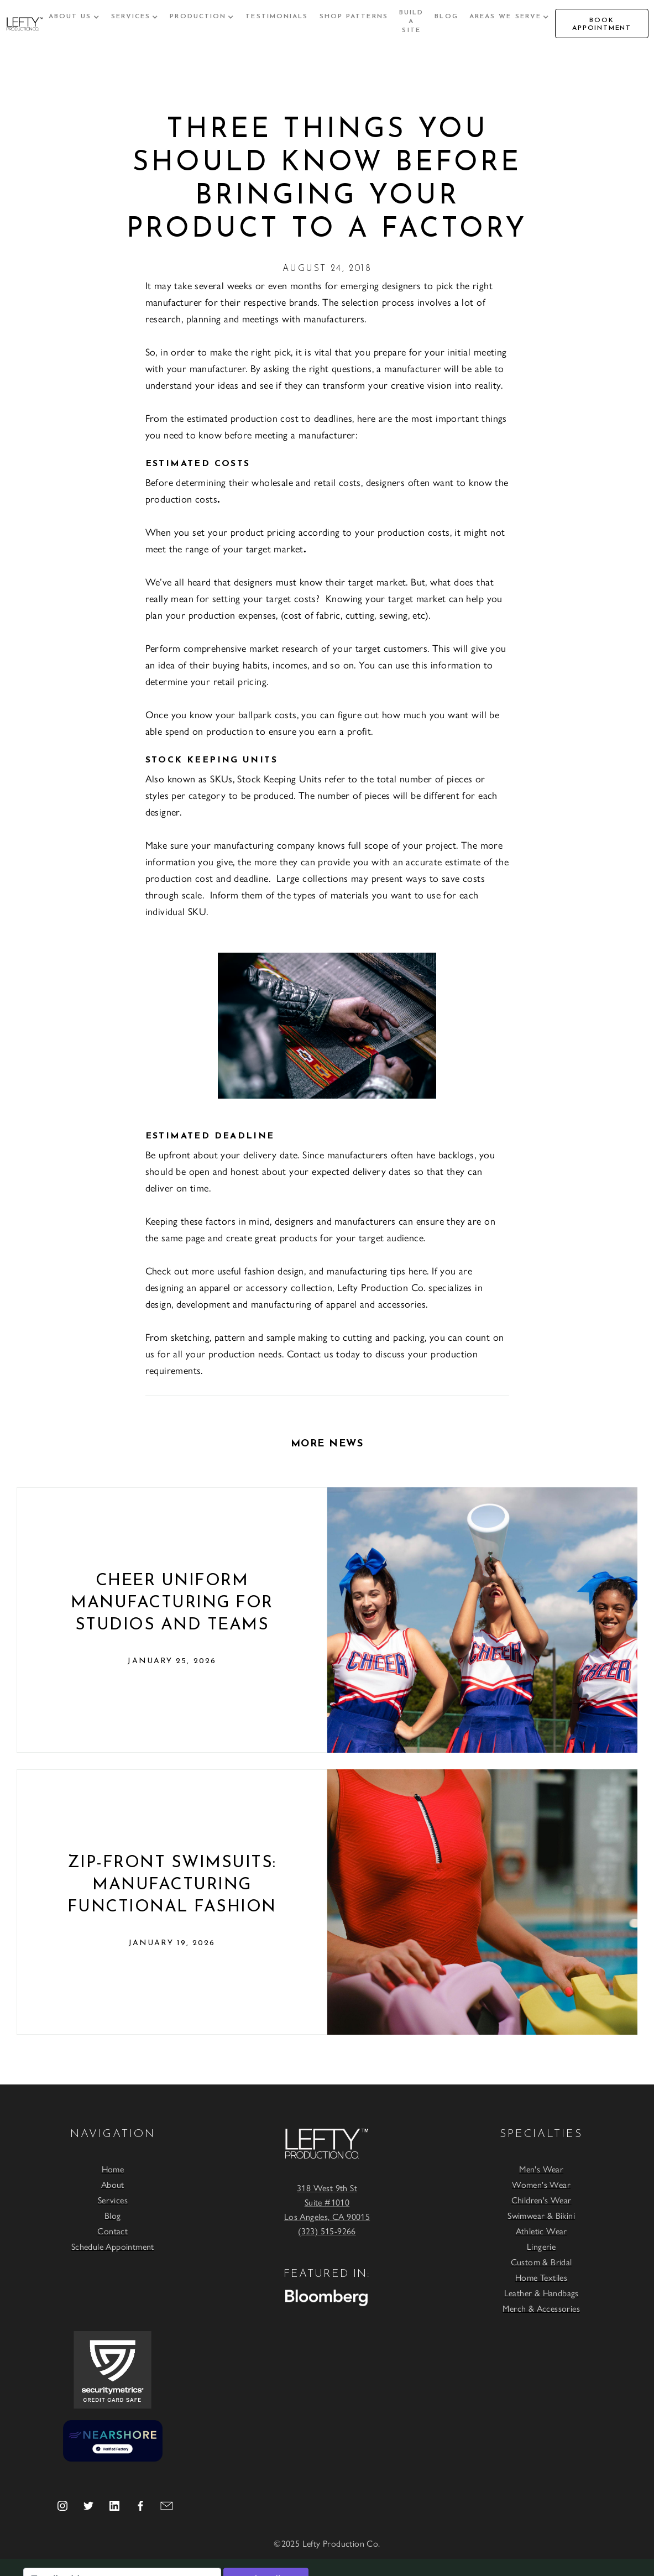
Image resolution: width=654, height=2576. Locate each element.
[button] (74, 16)
